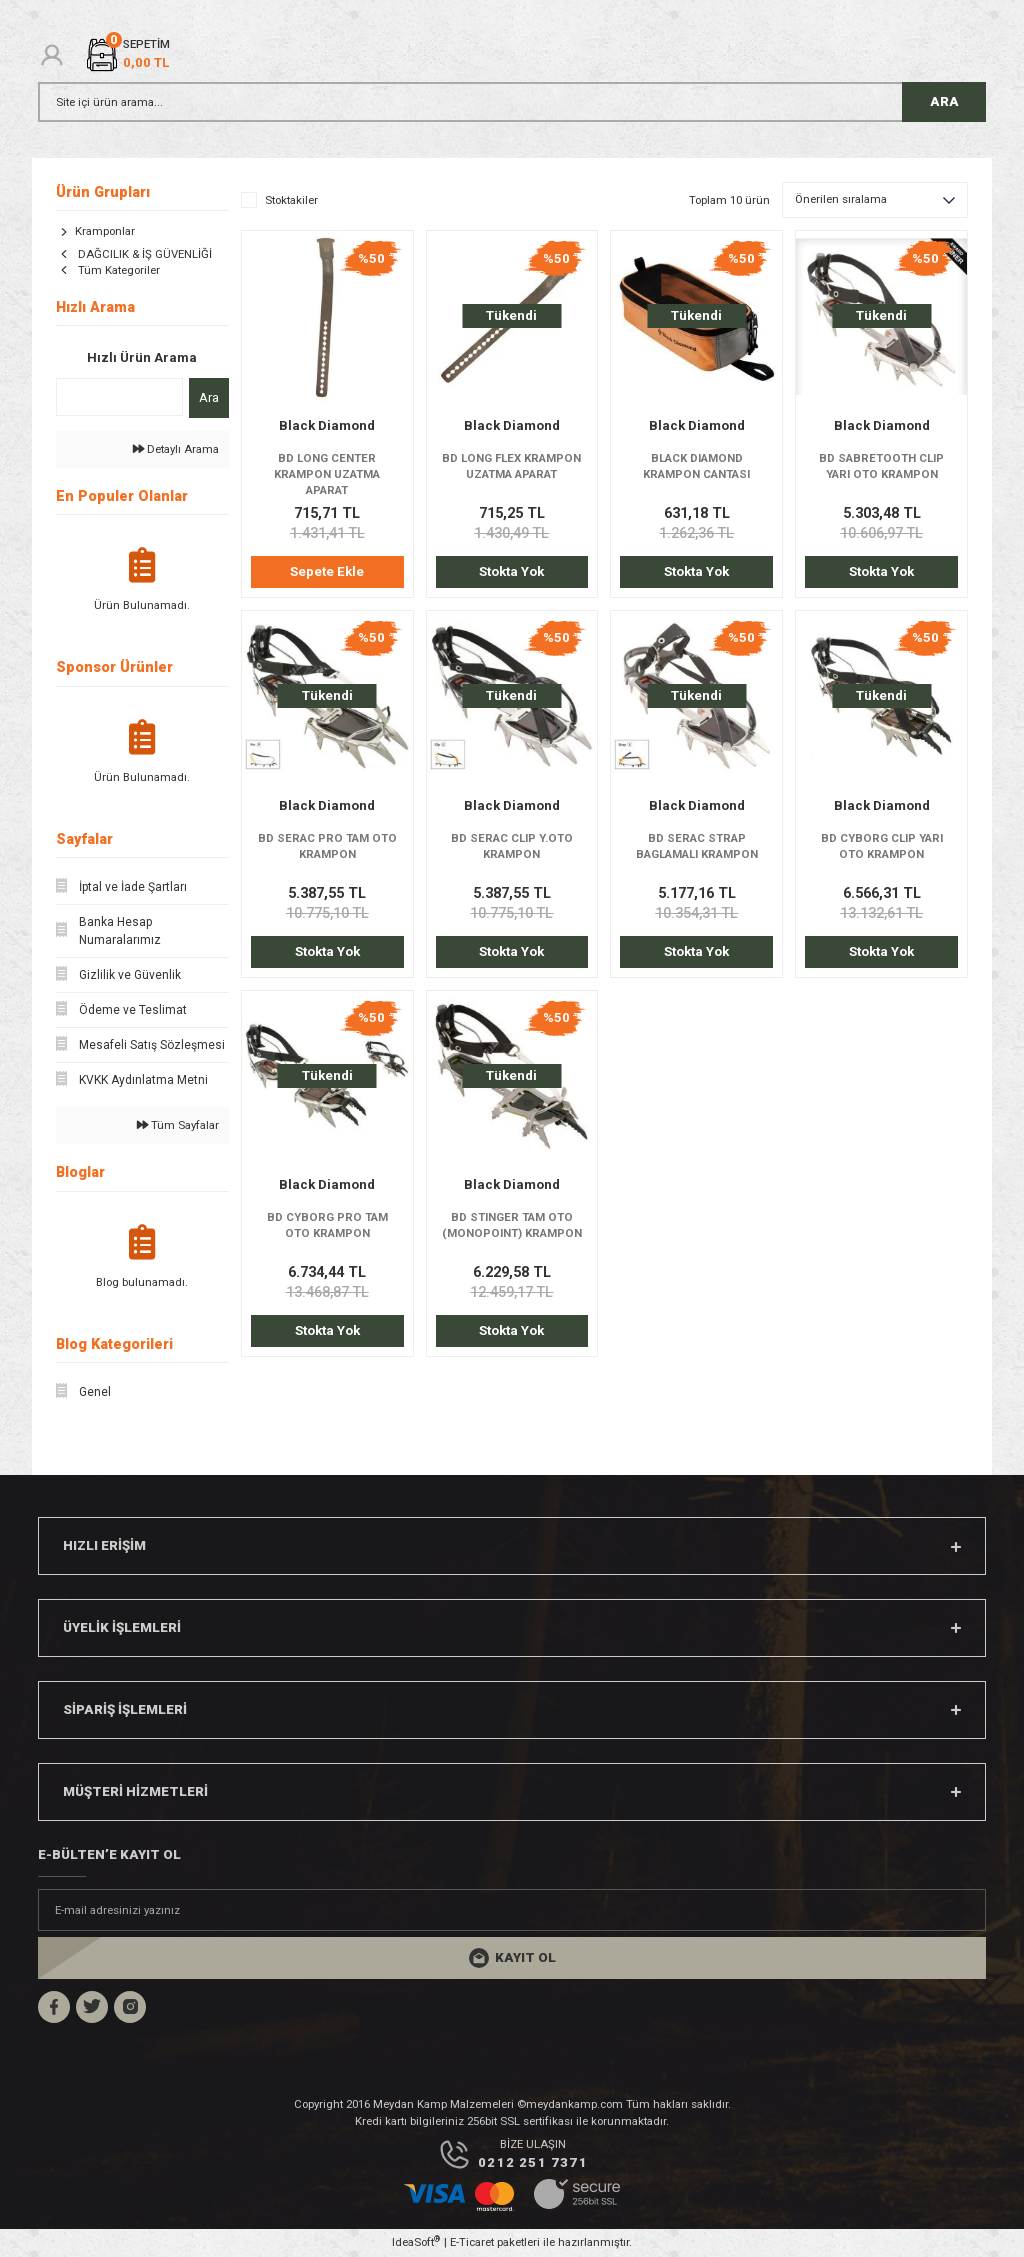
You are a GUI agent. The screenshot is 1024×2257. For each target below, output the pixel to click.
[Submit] (512, 1958)
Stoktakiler (291, 200)
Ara (209, 397)
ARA (944, 101)
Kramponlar (105, 231)
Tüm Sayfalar (178, 1125)
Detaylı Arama (176, 449)
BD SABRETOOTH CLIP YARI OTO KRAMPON (881, 466)
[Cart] (127, 54)
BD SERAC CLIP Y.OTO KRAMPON (512, 846)
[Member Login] (52, 55)
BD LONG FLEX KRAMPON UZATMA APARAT (511, 466)
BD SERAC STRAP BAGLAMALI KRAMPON (697, 846)
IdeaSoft (416, 2241)
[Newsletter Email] (512, 1910)
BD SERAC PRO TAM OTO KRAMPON (327, 846)
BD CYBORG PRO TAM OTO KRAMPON (327, 1225)
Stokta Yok (511, 571)
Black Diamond (327, 425)
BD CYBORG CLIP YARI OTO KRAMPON (882, 846)
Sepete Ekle (327, 571)
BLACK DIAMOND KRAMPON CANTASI (696, 466)
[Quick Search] (119, 397)
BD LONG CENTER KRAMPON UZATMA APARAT (327, 474)
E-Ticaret (472, 2242)
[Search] (512, 102)
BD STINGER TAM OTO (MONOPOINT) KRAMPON (512, 1225)
